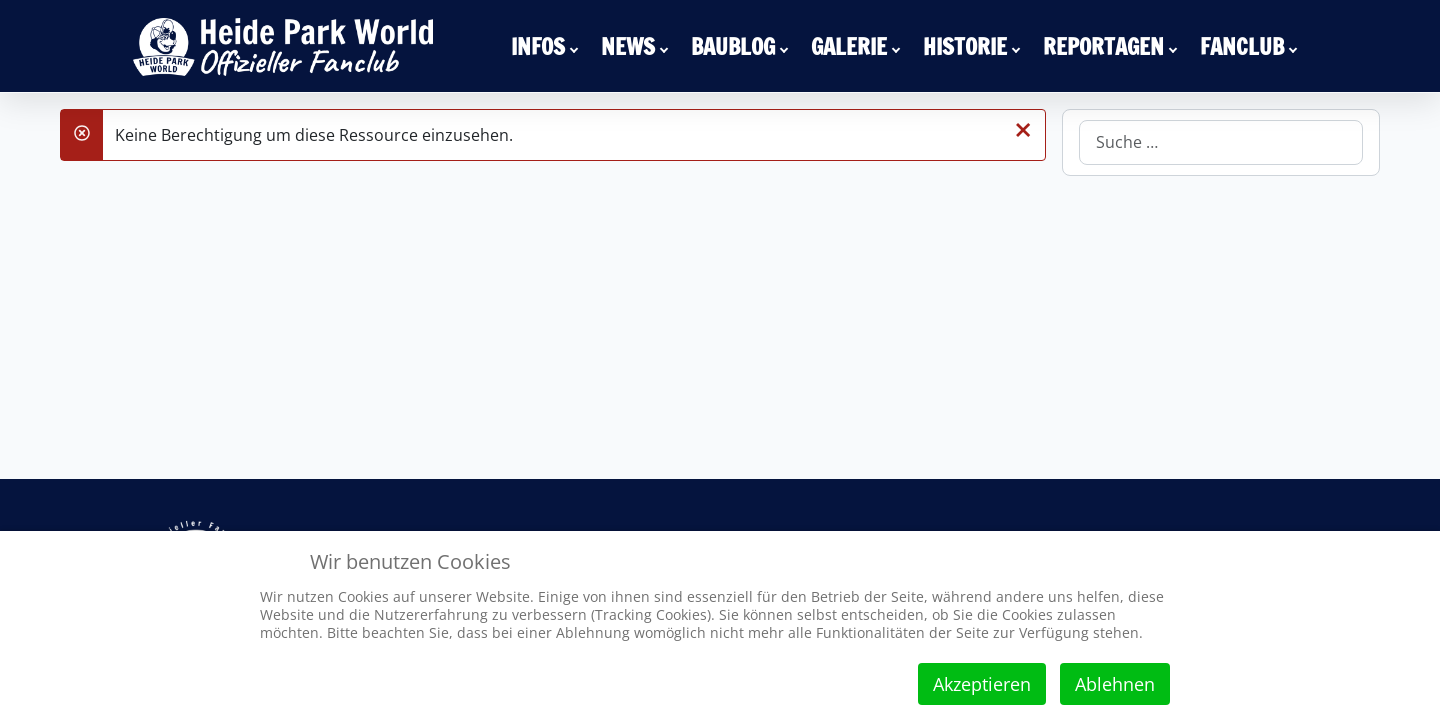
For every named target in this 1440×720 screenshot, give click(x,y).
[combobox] (1221, 142)
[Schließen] (1023, 129)
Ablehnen (1115, 684)
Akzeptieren (982, 684)
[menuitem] (548, 46)
